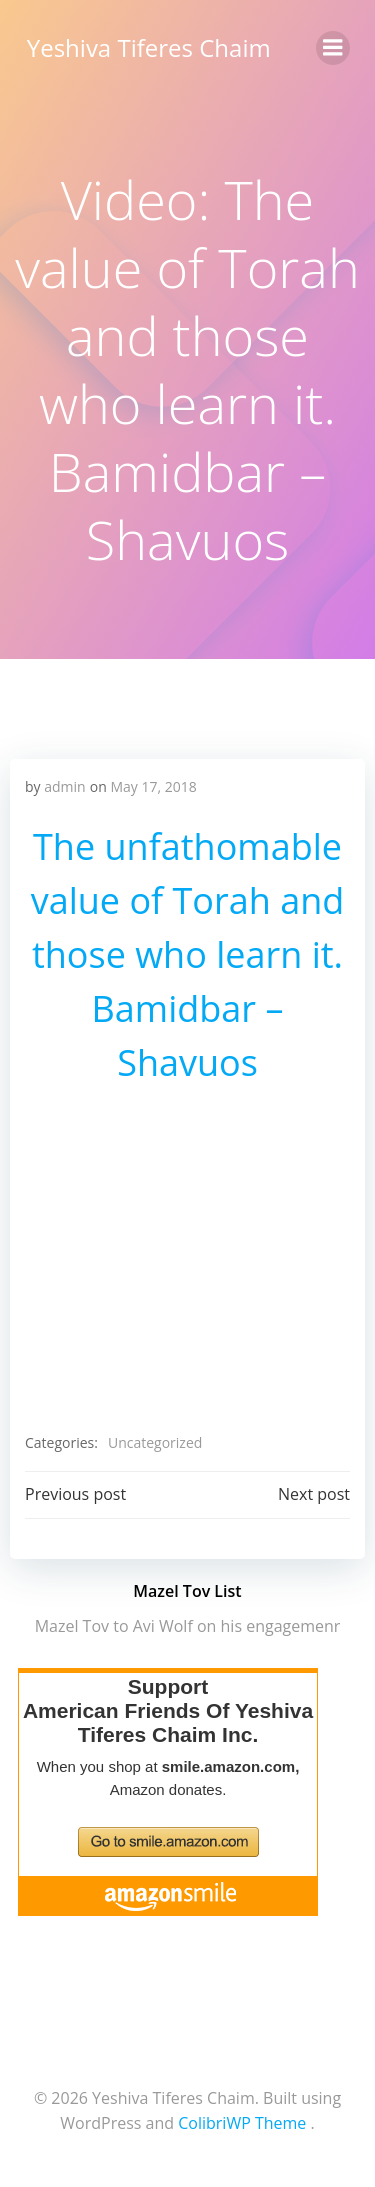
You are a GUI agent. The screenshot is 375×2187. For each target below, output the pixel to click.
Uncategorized (155, 1442)
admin (64, 786)
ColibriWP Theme (242, 2123)
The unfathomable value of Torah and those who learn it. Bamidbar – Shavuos (188, 954)
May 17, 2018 (153, 786)
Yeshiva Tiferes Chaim (149, 47)
